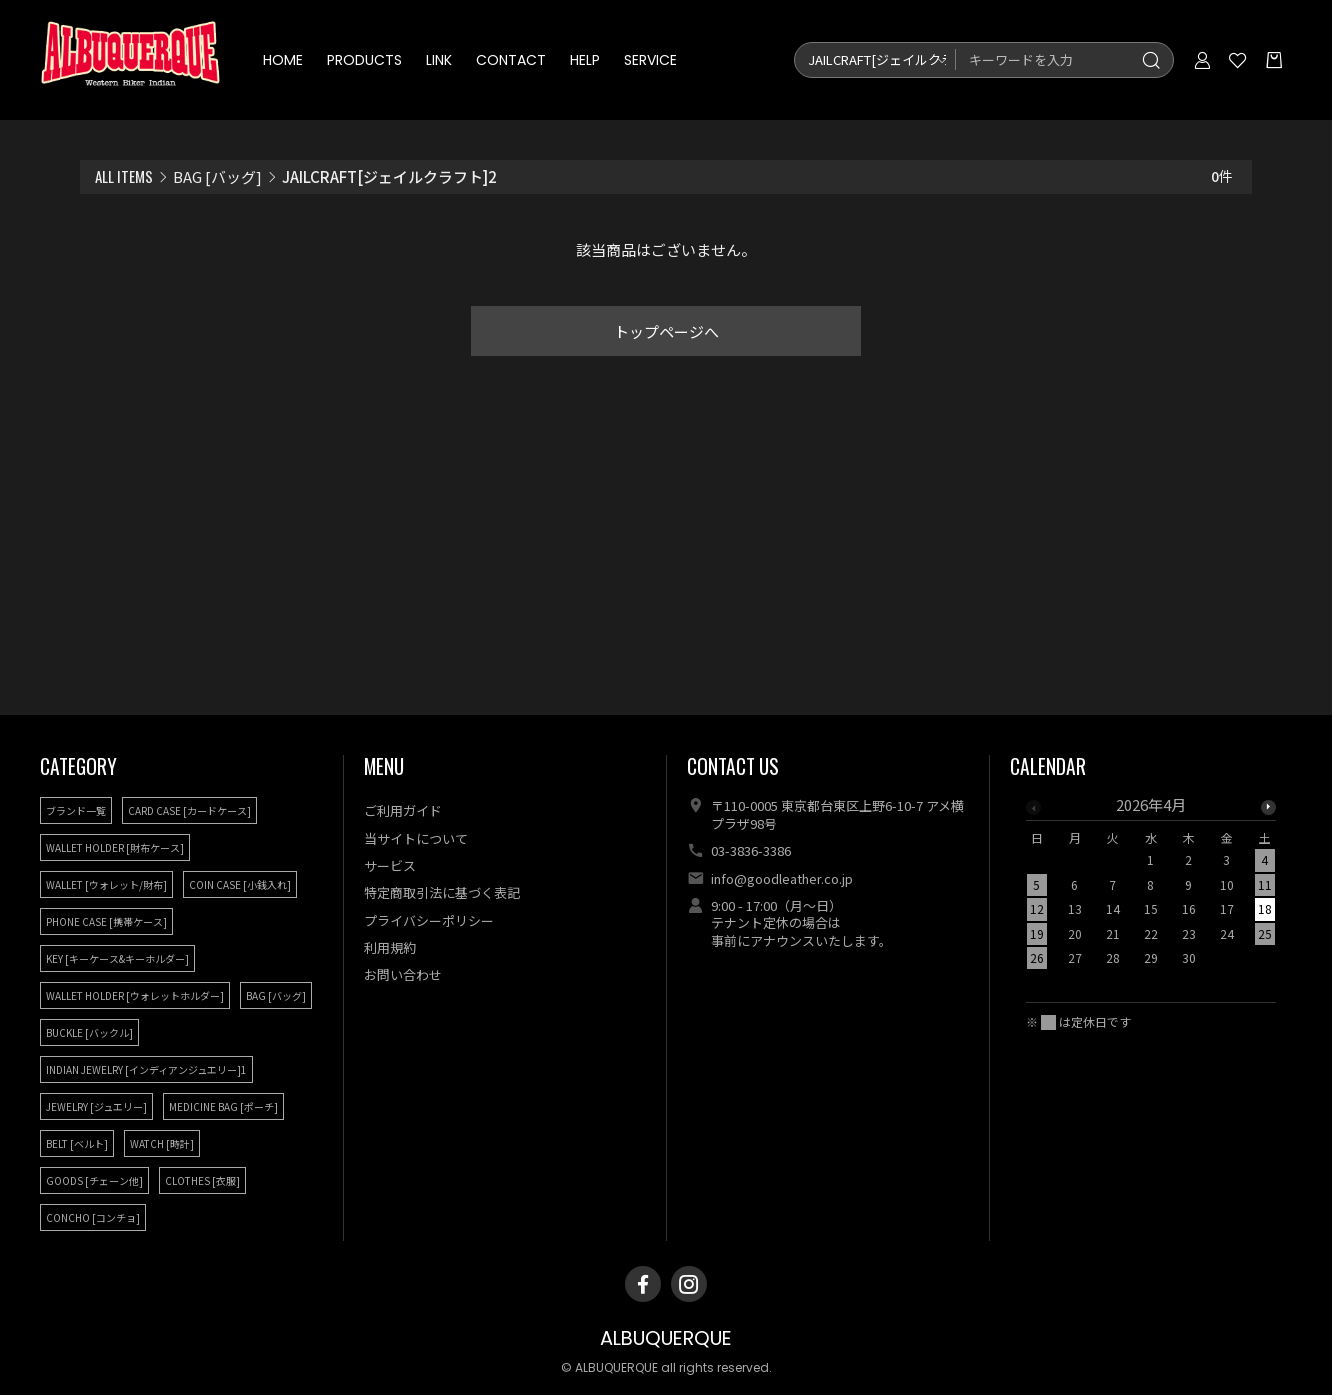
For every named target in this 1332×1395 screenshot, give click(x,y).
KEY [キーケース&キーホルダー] (117, 958)
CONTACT (511, 60)
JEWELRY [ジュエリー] (96, 1106)
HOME (283, 60)
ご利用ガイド (403, 810)
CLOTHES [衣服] (202, 1180)
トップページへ (666, 331)
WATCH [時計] (162, 1143)
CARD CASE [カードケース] (189, 810)
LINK (439, 60)
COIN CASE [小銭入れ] (240, 884)
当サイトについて (416, 838)
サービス (390, 865)
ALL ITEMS (124, 176)
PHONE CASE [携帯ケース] (106, 921)
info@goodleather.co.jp (782, 878)
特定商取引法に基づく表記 (442, 892)
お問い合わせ (403, 974)
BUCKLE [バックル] (89, 1032)
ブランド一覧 (76, 810)
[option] (1151, 887)
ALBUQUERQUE (666, 1338)
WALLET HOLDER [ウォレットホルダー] (135, 995)
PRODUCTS (364, 60)
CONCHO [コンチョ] (93, 1217)
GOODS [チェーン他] (94, 1180)
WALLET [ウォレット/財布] (106, 884)
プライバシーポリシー (429, 920)
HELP (585, 60)
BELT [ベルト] (77, 1143)
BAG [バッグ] (217, 176)
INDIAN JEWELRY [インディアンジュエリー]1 (146, 1069)
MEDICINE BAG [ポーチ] (223, 1106)
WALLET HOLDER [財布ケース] (115, 847)
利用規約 (390, 947)
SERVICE (650, 60)
